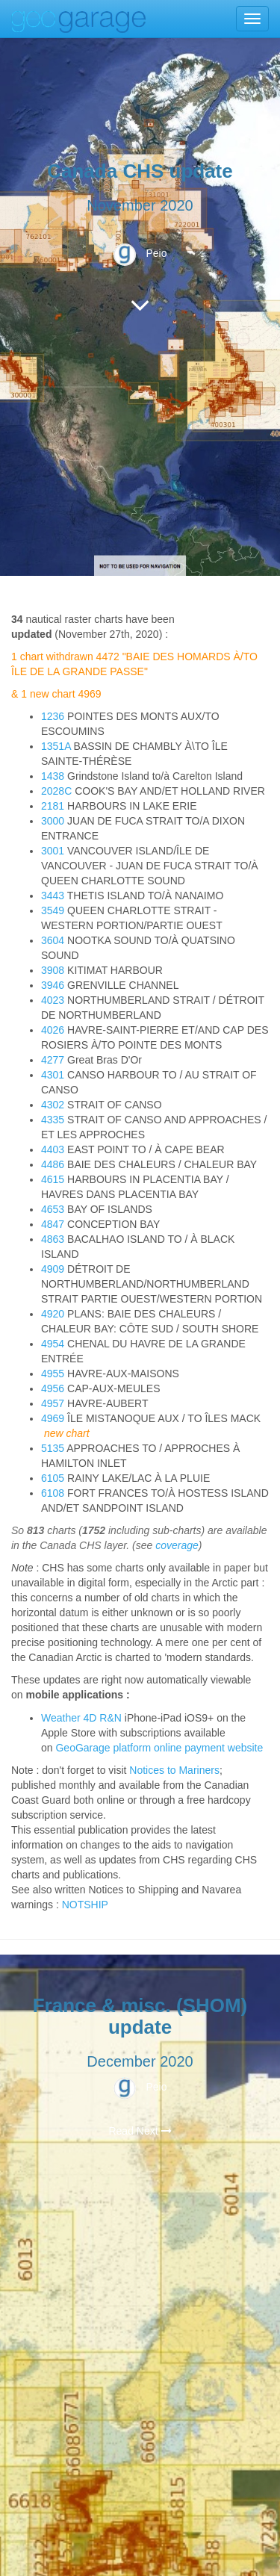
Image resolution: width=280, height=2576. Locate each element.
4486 (52, 1164)
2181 (52, 806)
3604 (52, 940)
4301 (52, 1075)
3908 (52, 970)
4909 (52, 1269)
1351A (56, 746)
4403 (52, 1149)
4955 (52, 1373)
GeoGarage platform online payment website (159, 1748)
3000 (52, 821)
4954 (52, 1344)
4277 (52, 1060)
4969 (52, 1418)
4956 (52, 1388)
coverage (177, 1545)
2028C (56, 791)
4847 (52, 1224)
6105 (52, 1478)
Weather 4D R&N (81, 1718)
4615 (52, 1179)
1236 (52, 716)
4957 (52, 1403)
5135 (52, 1448)
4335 (52, 1120)
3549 (52, 910)
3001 (52, 851)
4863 (52, 1239)
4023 (52, 1000)
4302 (52, 1105)
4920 (52, 1314)
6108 (52, 1493)
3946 (52, 985)
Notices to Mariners (174, 1770)
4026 (52, 1030)
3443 (52, 895)
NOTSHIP (85, 1905)
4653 (52, 1209)
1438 (52, 776)
